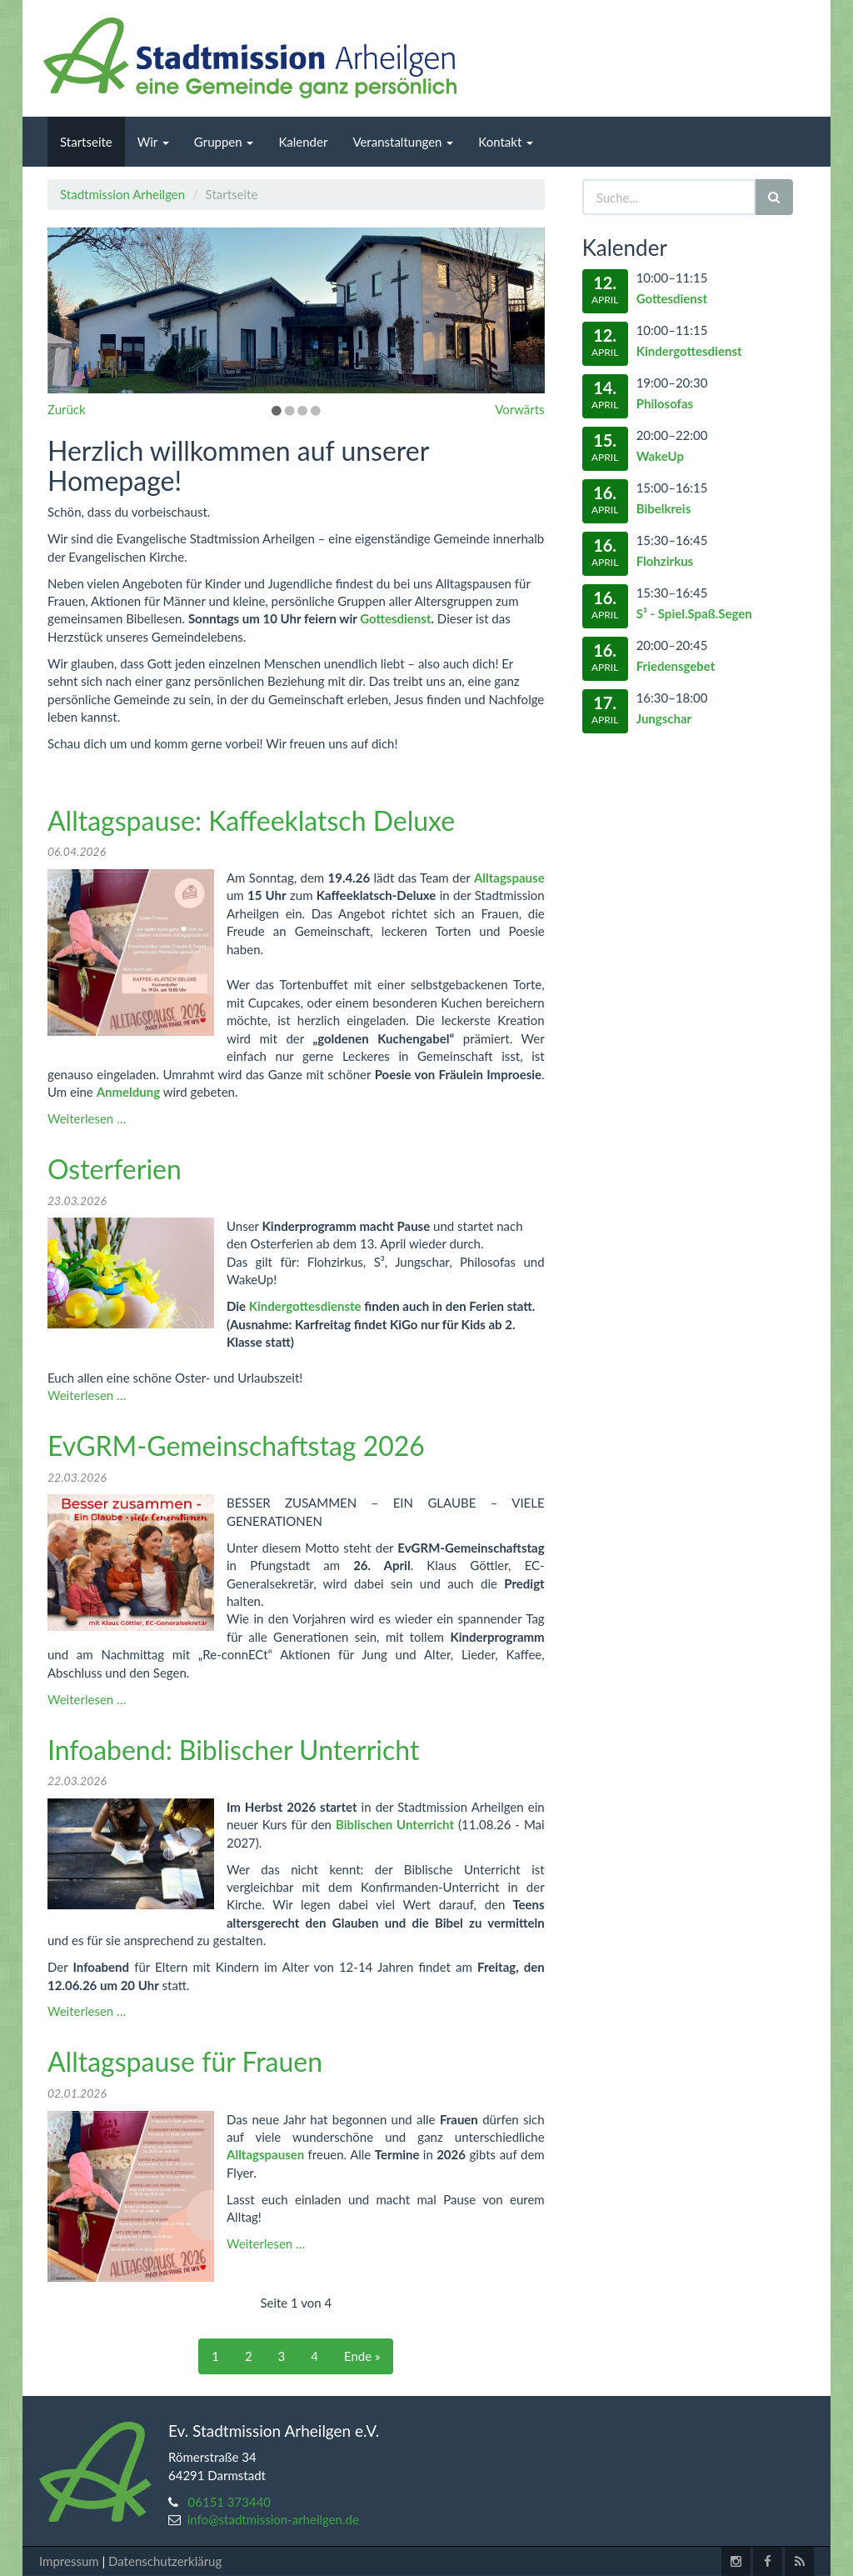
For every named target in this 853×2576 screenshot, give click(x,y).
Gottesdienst (395, 618)
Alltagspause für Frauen (184, 2061)
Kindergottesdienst (689, 350)
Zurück (66, 409)
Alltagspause (509, 877)
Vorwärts (519, 409)
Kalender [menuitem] (302, 141)
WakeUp (660, 455)
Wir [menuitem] (153, 141)
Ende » (362, 2355)
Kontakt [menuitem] (505, 141)
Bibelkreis (663, 508)
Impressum (69, 2560)
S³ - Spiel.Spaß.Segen (694, 613)
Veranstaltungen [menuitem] (402, 141)
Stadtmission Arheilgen (122, 194)
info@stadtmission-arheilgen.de (273, 2519)
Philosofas (664, 403)
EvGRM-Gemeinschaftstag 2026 (236, 1445)
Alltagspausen (265, 2154)
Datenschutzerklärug (165, 2560)
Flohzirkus (665, 560)
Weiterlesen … (86, 1118)
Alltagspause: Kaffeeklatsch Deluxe (251, 820)
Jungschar (664, 718)
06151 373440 (230, 2501)
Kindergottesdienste (305, 1305)
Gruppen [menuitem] (224, 141)
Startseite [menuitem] (86, 141)
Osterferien (114, 1169)
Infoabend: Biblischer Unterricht (233, 1749)
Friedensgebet (676, 665)
